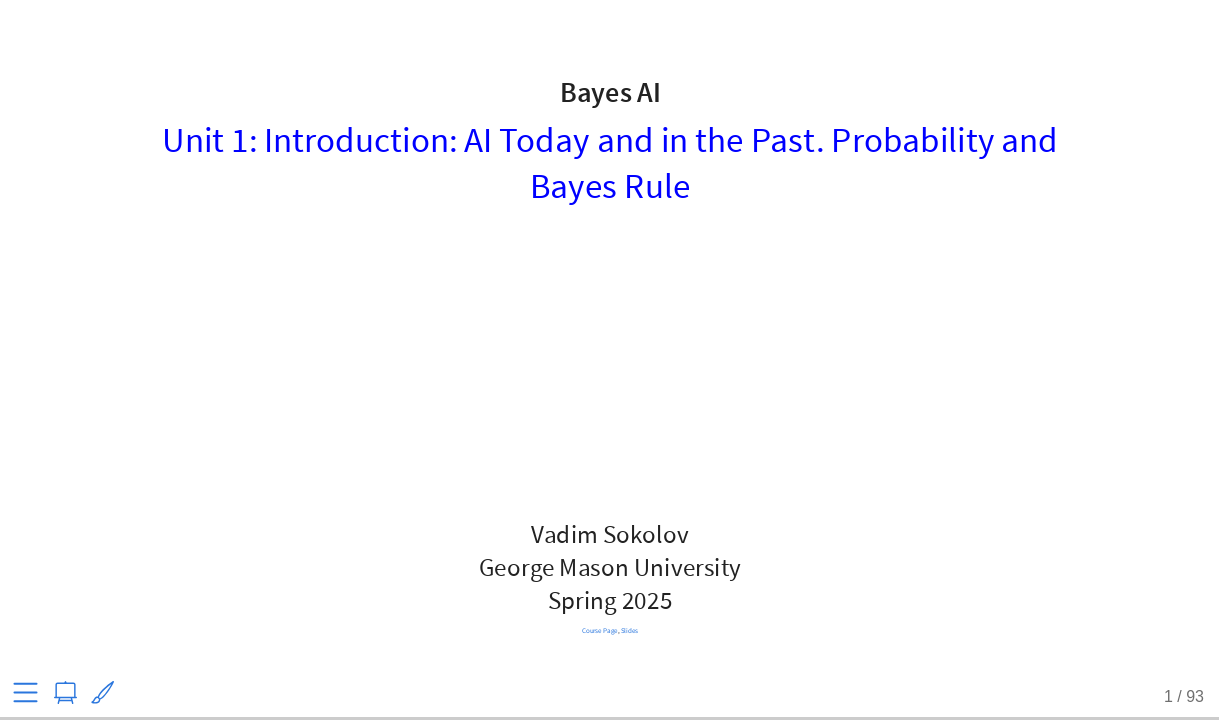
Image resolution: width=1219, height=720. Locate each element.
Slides (629, 630)
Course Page (599, 630)
